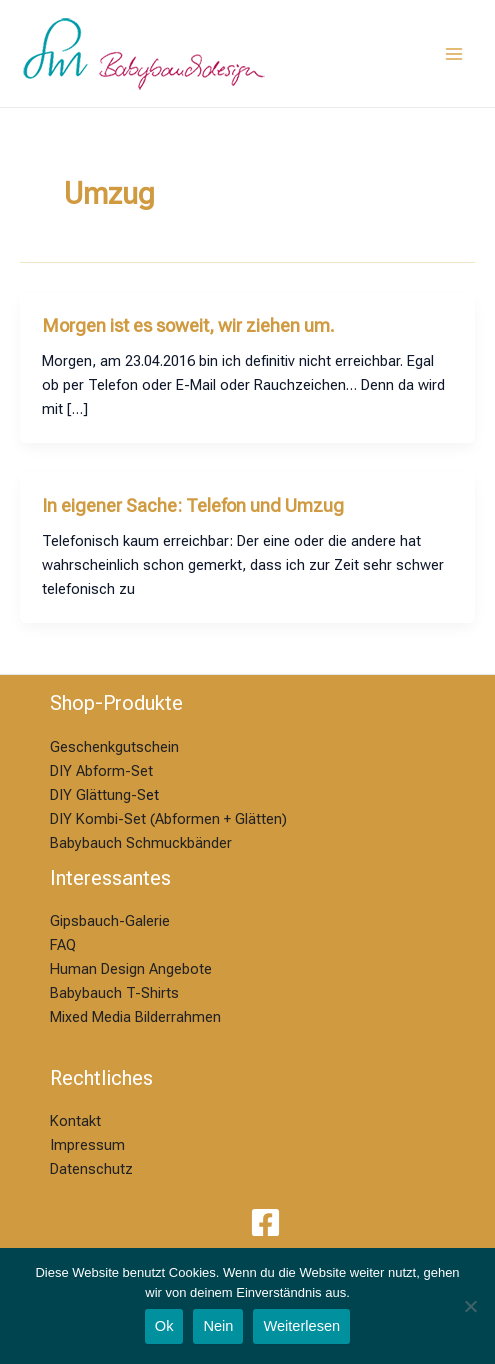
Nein (218, 1326)
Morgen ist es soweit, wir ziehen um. (188, 325)
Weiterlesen (301, 1326)
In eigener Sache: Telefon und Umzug (193, 505)
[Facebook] (265, 1222)
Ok (164, 1326)
